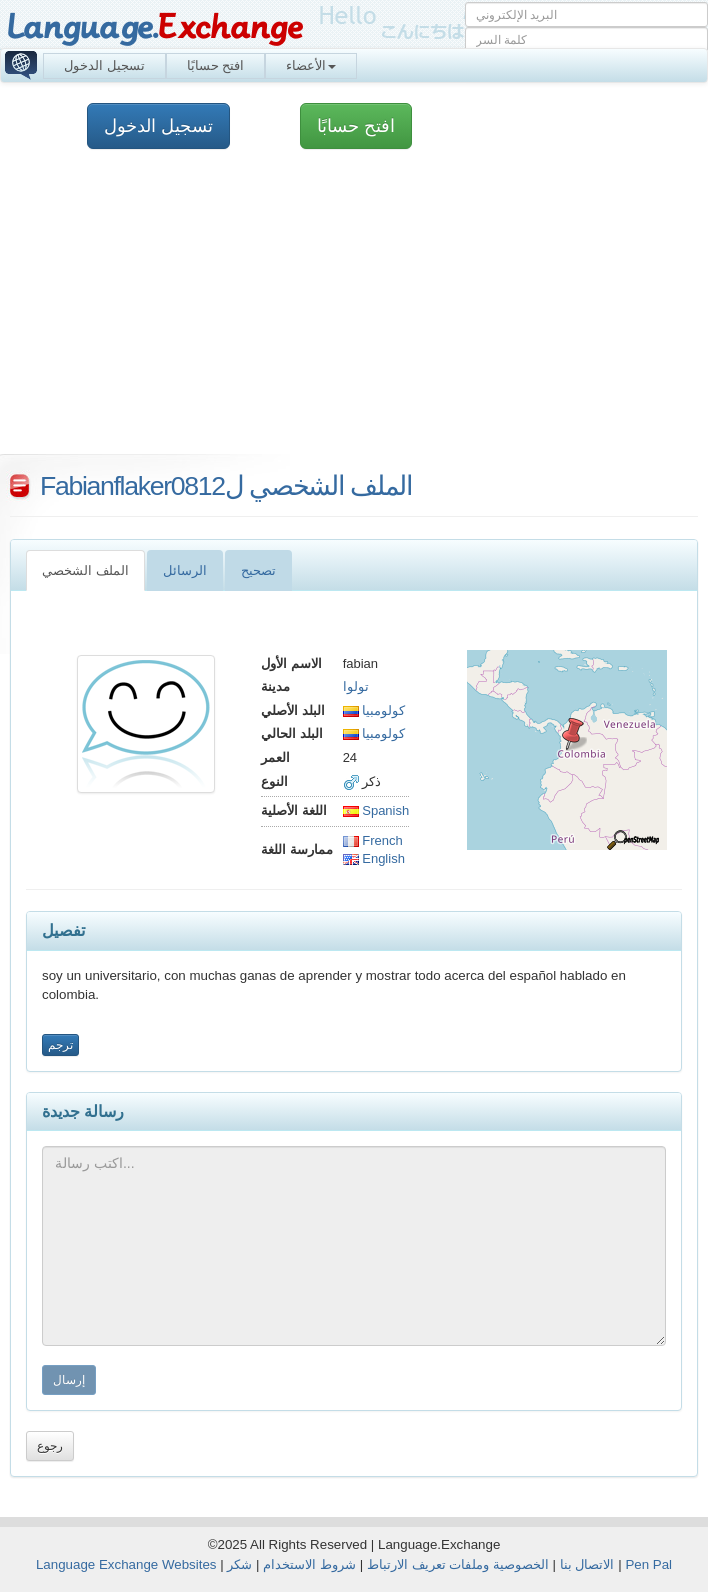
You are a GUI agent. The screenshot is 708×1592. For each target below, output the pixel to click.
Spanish (376, 810)
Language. (154, 27)
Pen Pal (648, 1564)
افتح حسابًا (216, 65)
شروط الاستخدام (309, 1564)
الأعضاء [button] (311, 65)
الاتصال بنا (587, 1564)
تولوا (356, 686)
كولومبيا (374, 710)
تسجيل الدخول (104, 65)
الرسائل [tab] (185, 570)
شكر (239, 1564)
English (374, 858)
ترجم (60, 1045)
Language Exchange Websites (126, 1564)
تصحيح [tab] (258, 570)
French (373, 840)
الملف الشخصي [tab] (85, 570)
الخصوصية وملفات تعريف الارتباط (458, 1564)
